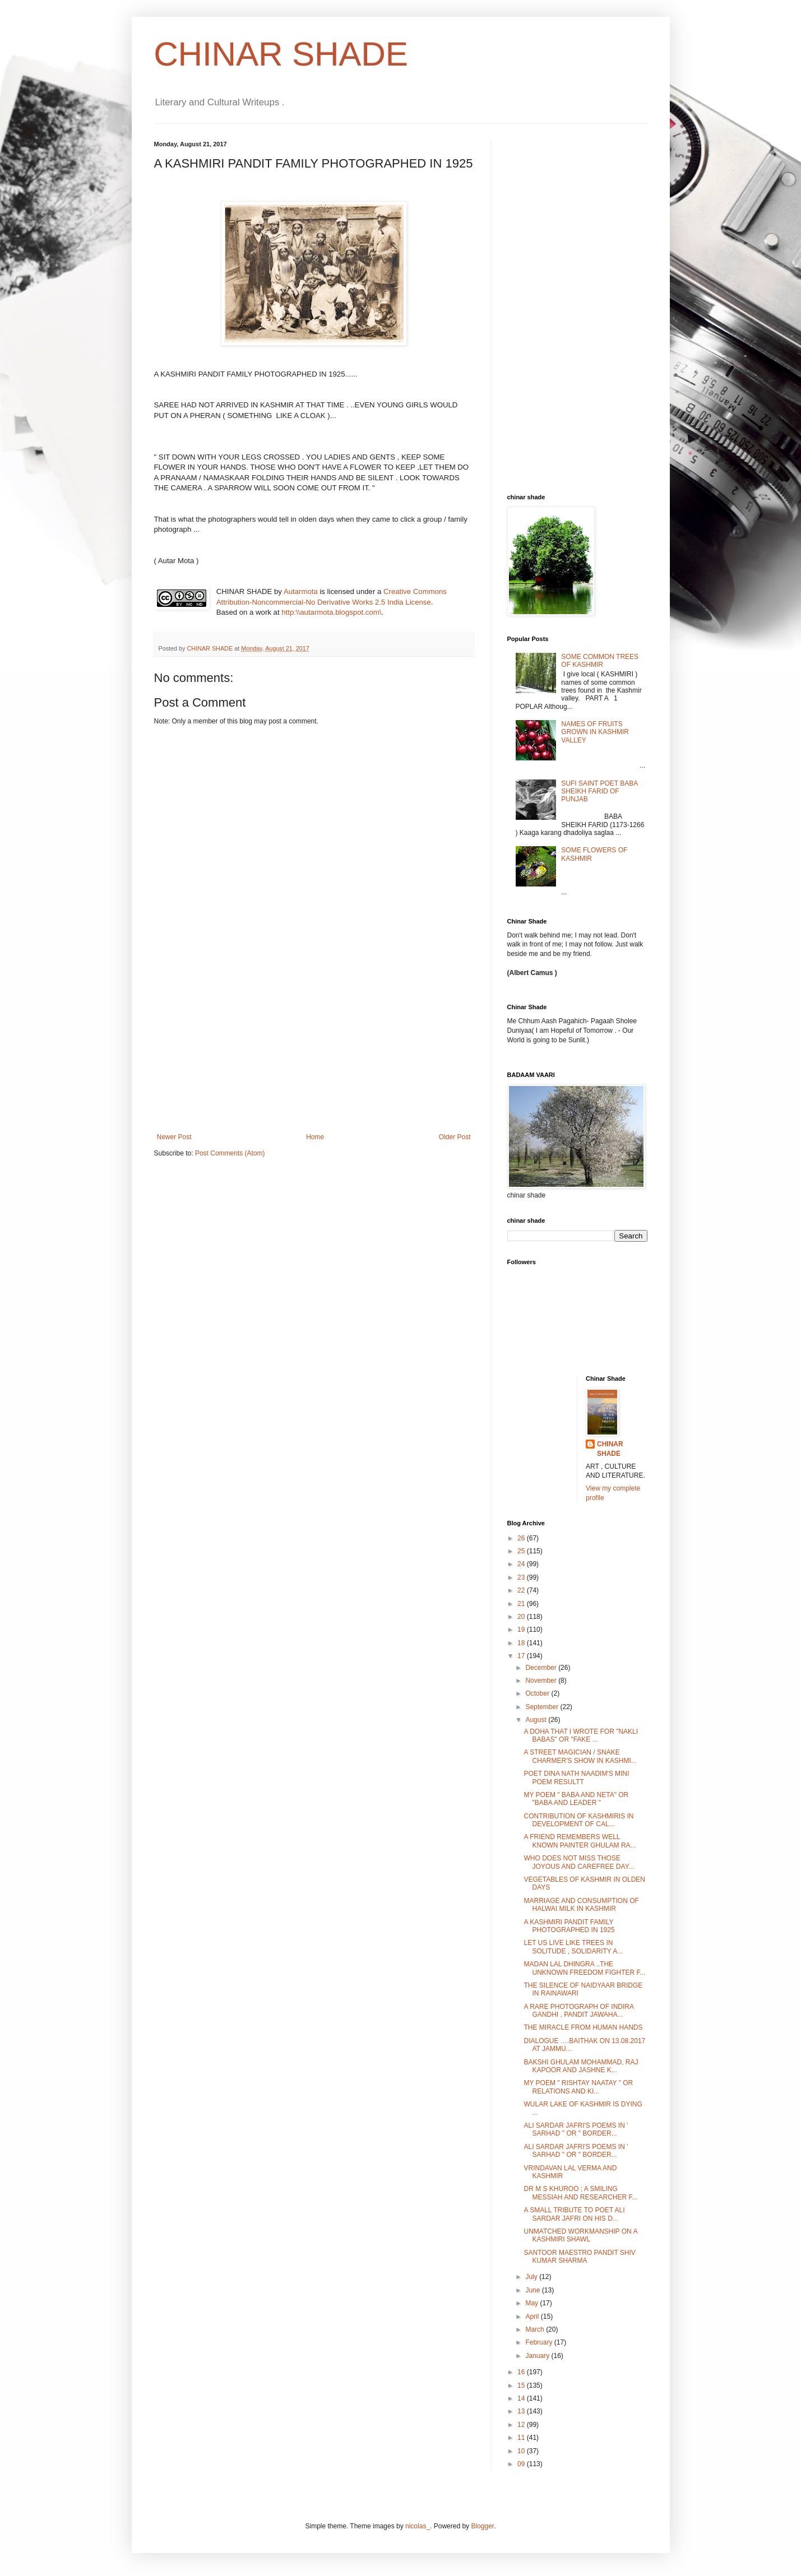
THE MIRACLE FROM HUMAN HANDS (583, 2027)
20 (522, 1617)
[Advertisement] (314, 1049)
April (532, 2316)
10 (522, 2451)
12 (522, 2425)
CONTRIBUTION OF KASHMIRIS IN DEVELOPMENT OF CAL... (578, 1820)
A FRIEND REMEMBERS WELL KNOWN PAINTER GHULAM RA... (580, 1841)
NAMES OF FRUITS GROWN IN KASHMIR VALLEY (595, 732)
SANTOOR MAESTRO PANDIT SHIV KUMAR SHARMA (579, 2256)
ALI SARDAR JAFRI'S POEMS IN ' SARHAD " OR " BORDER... (576, 2129)
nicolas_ (417, 2526)
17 (522, 1656)
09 (522, 2464)
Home (315, 1137)
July (532, 2277)
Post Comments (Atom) (230, 1153)
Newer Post (174, 1137)
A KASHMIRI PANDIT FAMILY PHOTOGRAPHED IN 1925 (569, 1926)
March (535, 2329)
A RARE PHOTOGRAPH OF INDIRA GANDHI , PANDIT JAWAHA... (578, 2010)
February (539, 2342)
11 (522, 2438)
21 (522, 1604)
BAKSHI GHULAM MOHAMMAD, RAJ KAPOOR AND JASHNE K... (581, 2066)
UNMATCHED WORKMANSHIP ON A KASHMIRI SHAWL (580, 2235)
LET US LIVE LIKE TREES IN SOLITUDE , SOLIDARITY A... (573, 1947)
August (536, 1720)
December (541, 1668)
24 (522, 1564)
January (538, 2356)
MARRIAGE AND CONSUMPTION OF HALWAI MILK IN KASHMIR (581, 1905)
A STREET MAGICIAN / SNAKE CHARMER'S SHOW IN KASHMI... (580, 1756)
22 (522, 1590)
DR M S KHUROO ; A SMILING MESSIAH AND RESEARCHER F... (580, 2193)
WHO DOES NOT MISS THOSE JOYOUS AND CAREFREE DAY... (579, 1862)
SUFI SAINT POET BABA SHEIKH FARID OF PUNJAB (599, 791)
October (538, 1693)
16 (522, 2372)
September (542, 1707)
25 (522, 1551)
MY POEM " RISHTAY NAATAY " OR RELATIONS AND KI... (578, 2087)
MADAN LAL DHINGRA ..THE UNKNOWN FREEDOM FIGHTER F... (584, 1968)
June (533, 2290)
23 (522, 1577)
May (532, 2303)
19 (522, 1629)
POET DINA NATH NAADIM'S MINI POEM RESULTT (576, 1777)
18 (522, 1643)
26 (522, 1538)
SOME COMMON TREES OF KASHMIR (599, 661)
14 (522, 2398)
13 (522, 2411)
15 (522, 2385)
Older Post (455, 1137)
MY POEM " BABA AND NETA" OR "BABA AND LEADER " (576, 1799)
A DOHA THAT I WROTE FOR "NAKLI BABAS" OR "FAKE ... (581, 1735)
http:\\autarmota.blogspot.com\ (331, 612)
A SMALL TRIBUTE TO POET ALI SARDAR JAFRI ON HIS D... (574, 2214)
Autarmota (301, 591)
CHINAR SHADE (281, 54)
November (541, 1680)
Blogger (482, 2526)
